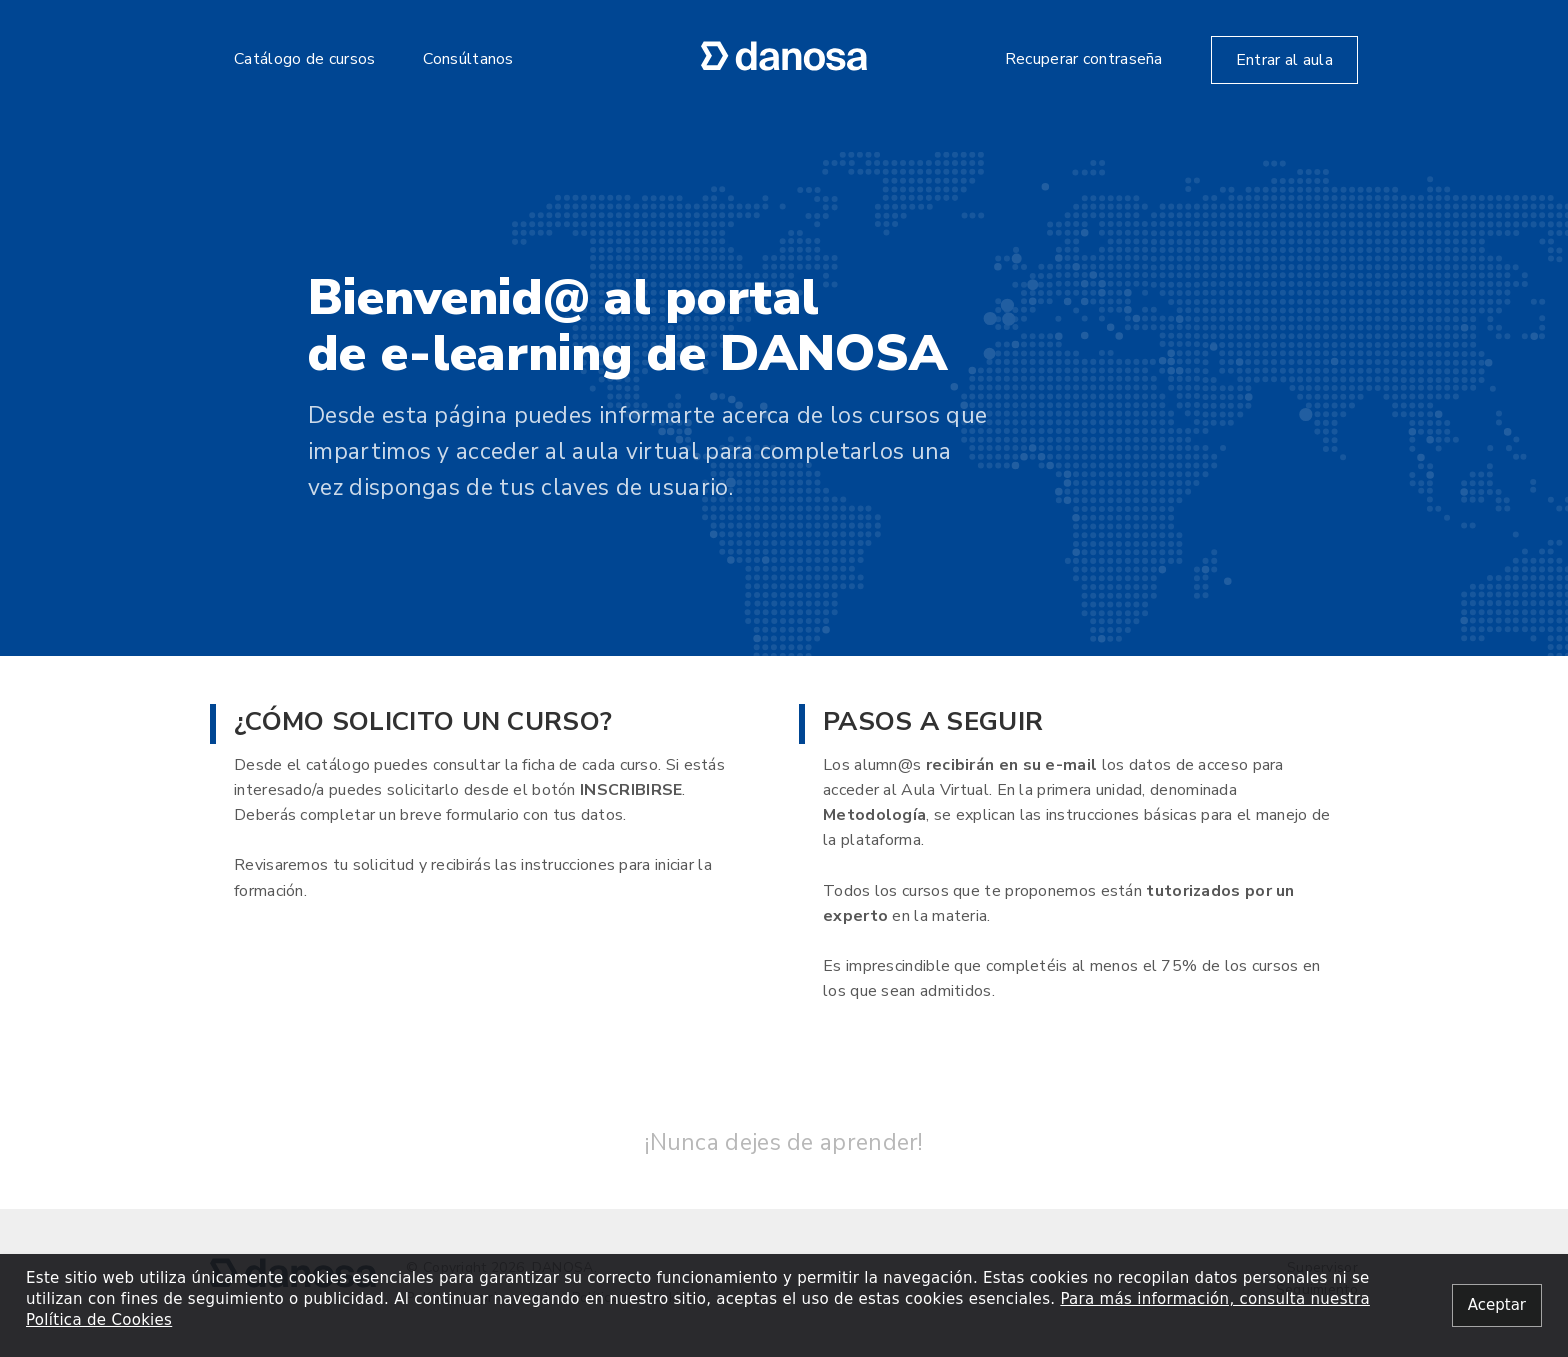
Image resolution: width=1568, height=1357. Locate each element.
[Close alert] (1497, 1305)
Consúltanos (468, 59)
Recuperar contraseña (1084, 59)
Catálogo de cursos (304, 59)
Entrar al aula (1284, 60)
